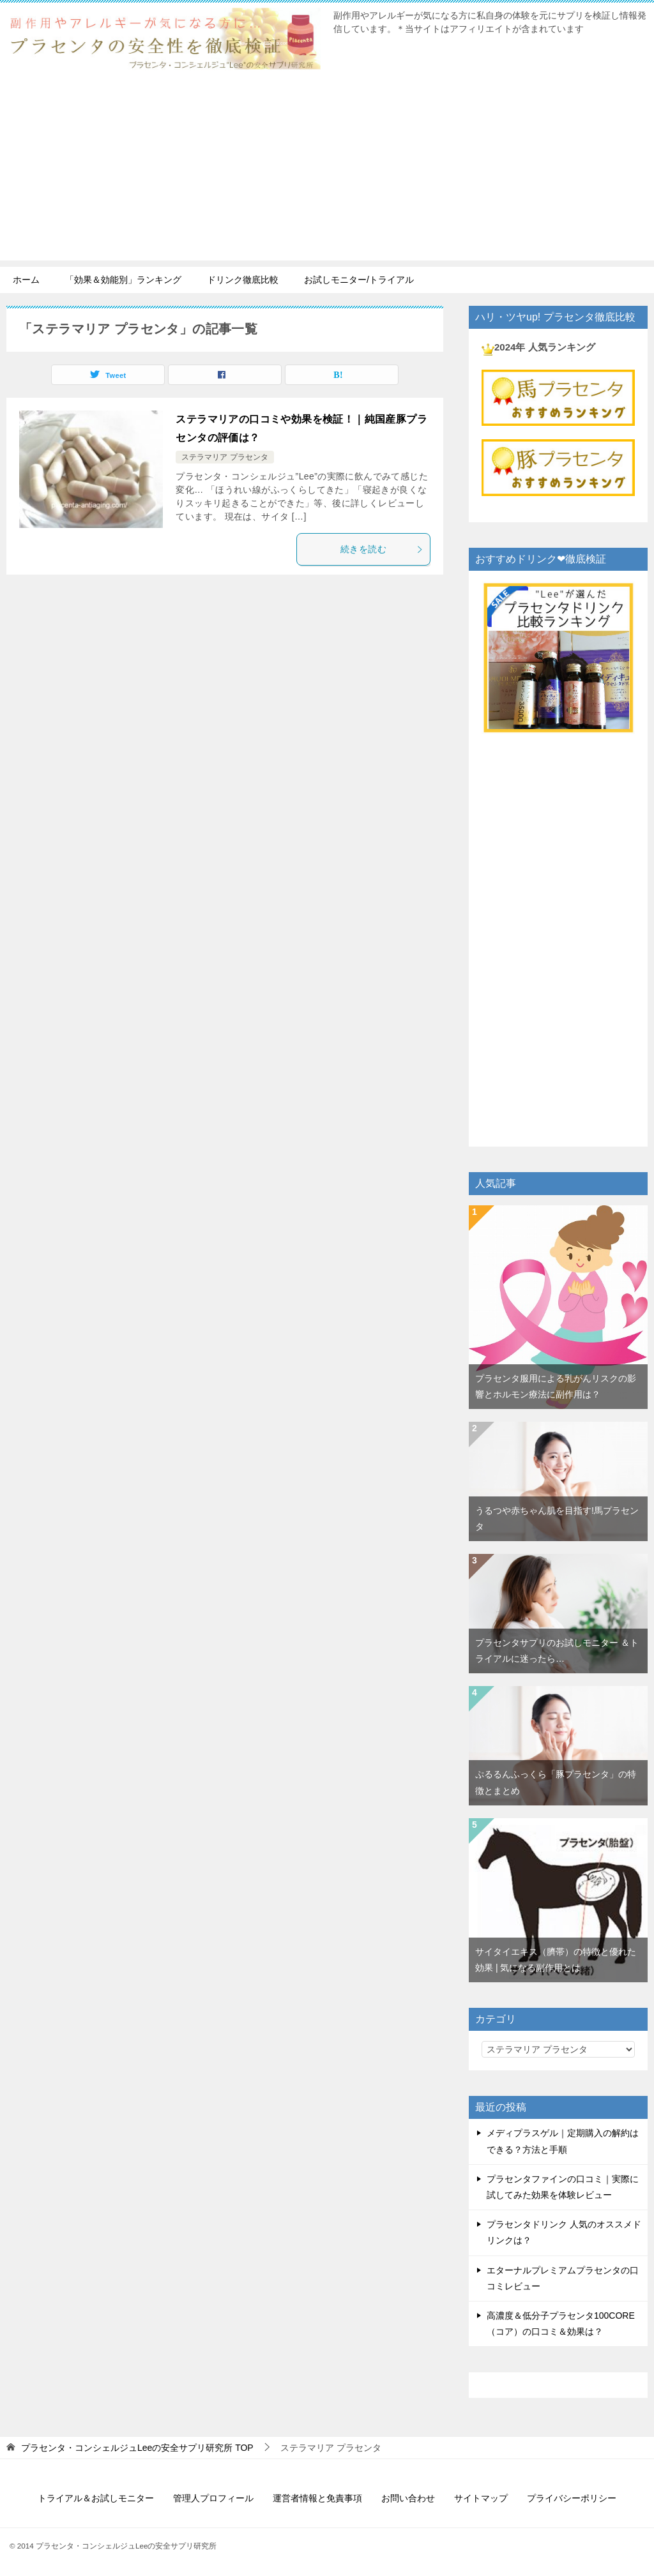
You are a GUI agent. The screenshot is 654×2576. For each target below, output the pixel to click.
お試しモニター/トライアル (359, 280)
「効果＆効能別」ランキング (123, 280)
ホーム (26, 280)
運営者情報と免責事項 (317, 2498)
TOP (137, 2448)
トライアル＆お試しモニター (96, 2498)
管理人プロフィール (213, 2498)
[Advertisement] (327, 171)
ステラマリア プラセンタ (224, 457)
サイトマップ (481, 2498)
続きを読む (381, 549)
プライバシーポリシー (571, 2498)
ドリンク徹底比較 (242, 280)
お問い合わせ (408, 2498)
